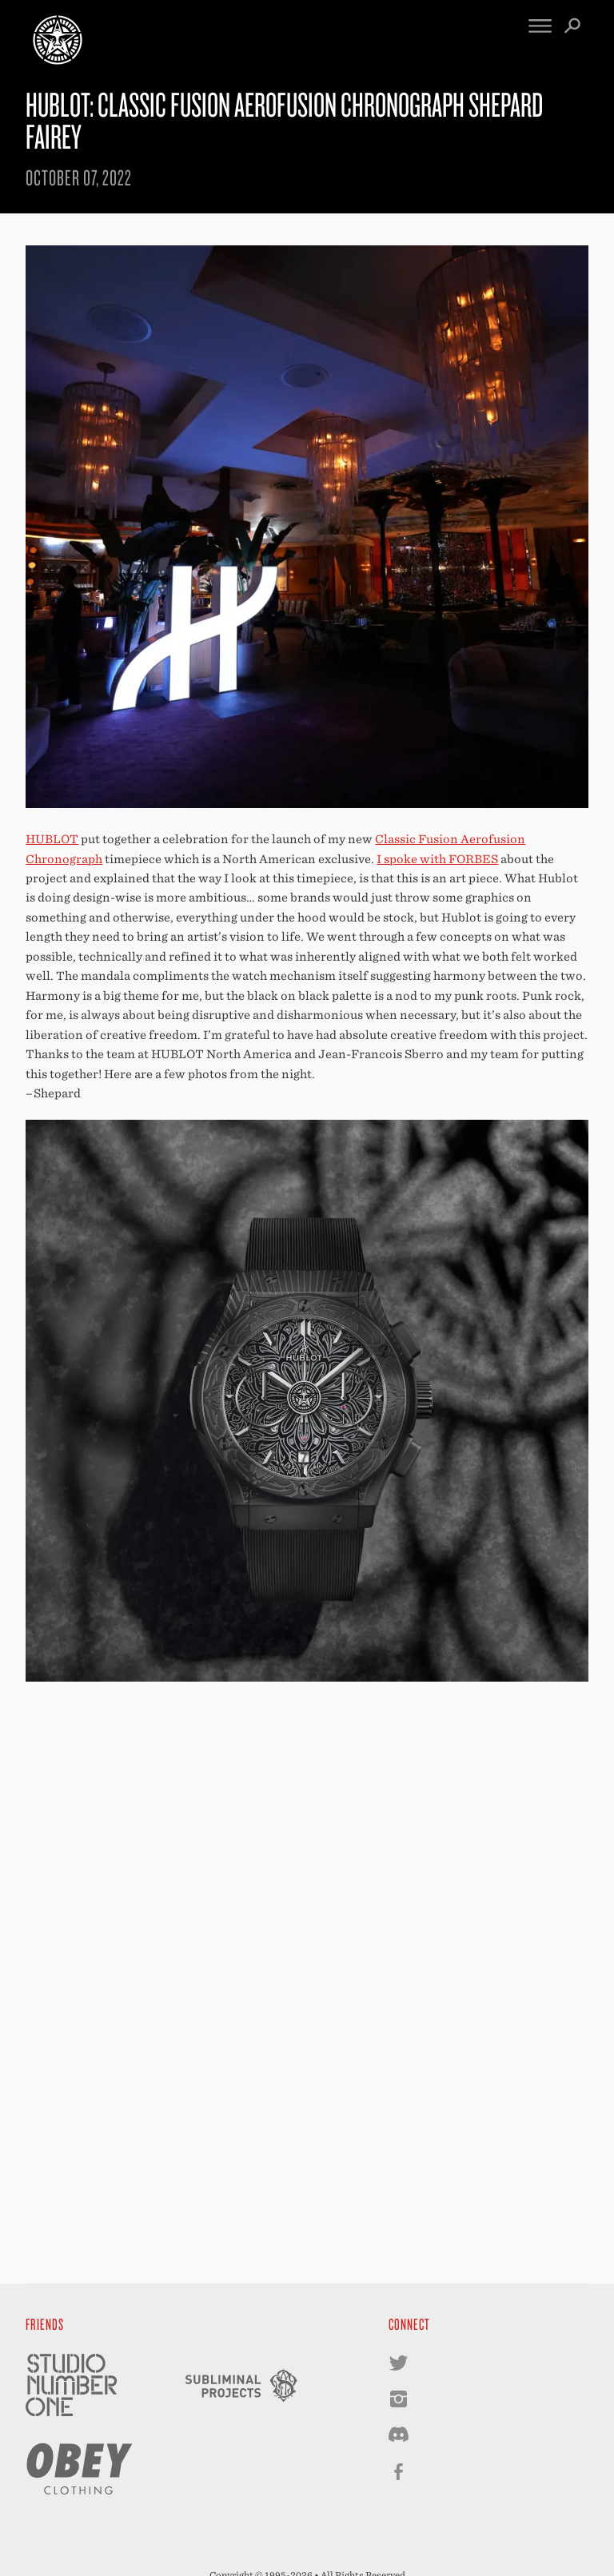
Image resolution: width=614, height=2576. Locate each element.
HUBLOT (52, 839)
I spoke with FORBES (437, 859)
